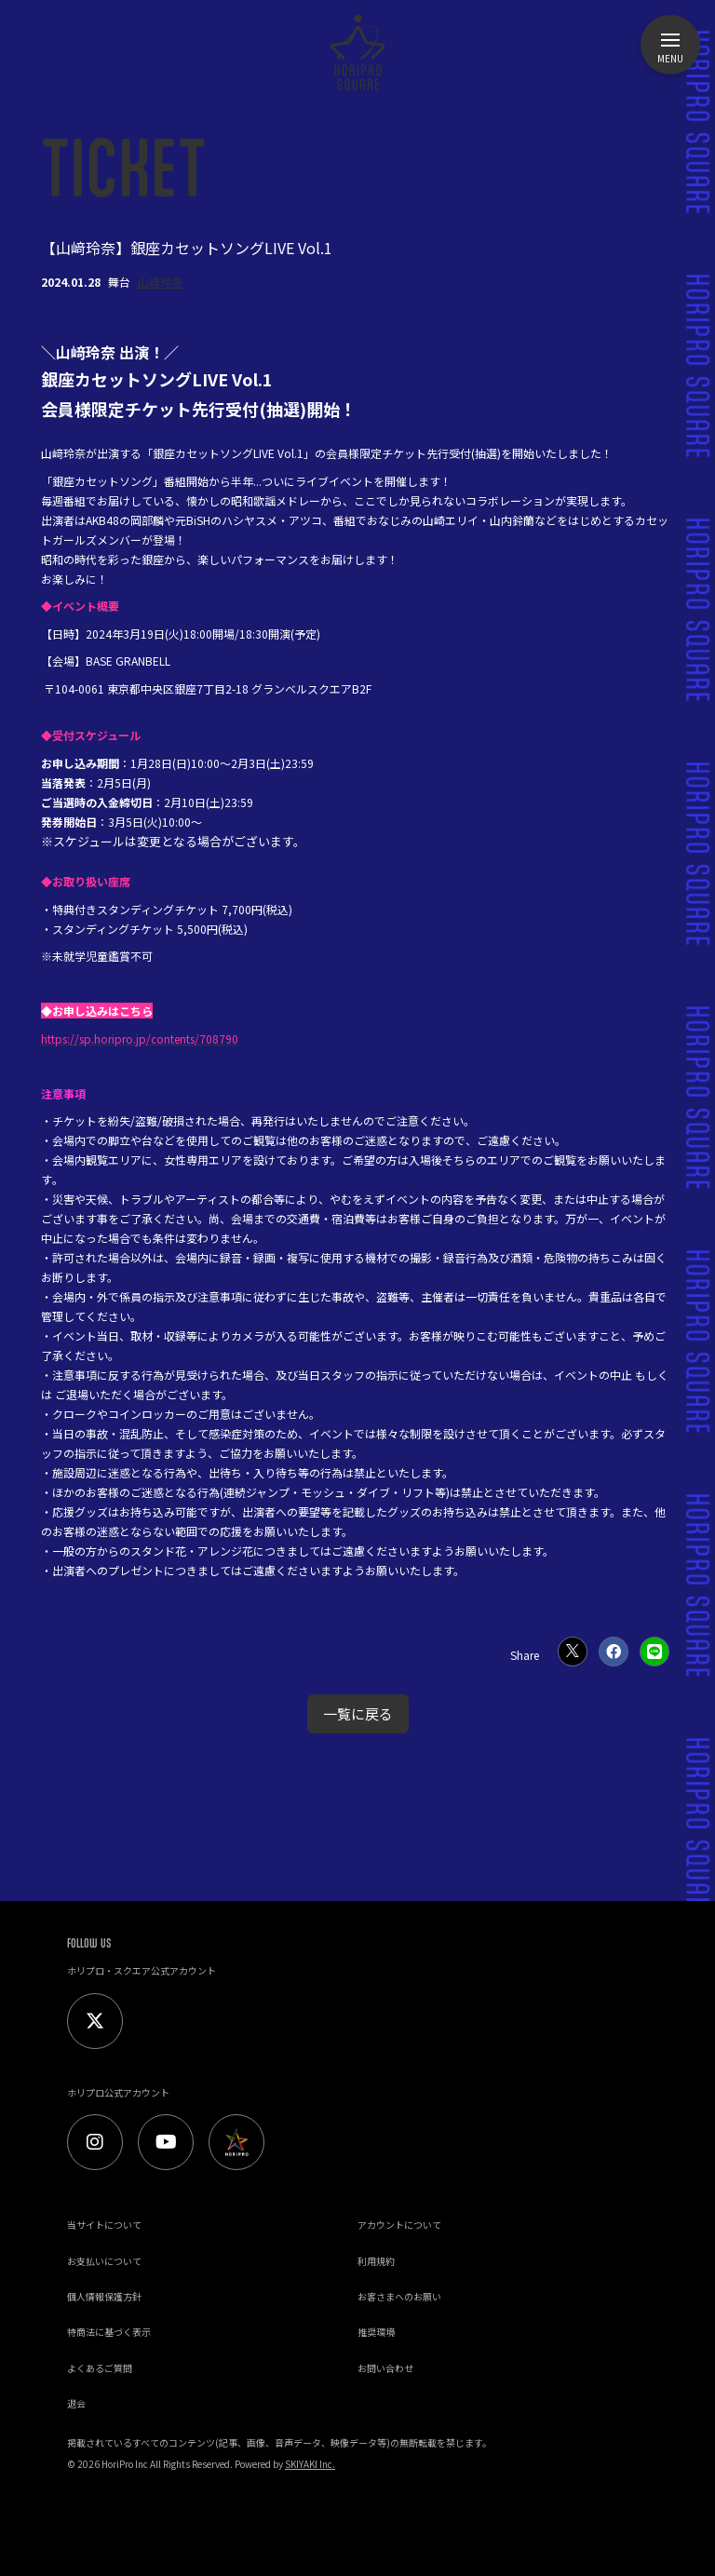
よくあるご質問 (99, 2368)
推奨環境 (376, 2332)
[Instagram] (95, 2142)
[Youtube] (166, 2142)
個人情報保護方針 (104, 2296)
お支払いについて (104, 2261)
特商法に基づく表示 (109, 2332)
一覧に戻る (358, 1713)
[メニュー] (670, 44)
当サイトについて (104, 2225)
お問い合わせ (385, 2368)
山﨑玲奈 (160, 282)
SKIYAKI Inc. (310, 2464)
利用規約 (376, 2261)
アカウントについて (399, 2225)
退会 (76, 2403)
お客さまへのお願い (399, 2296)
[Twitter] (95, 2021)
